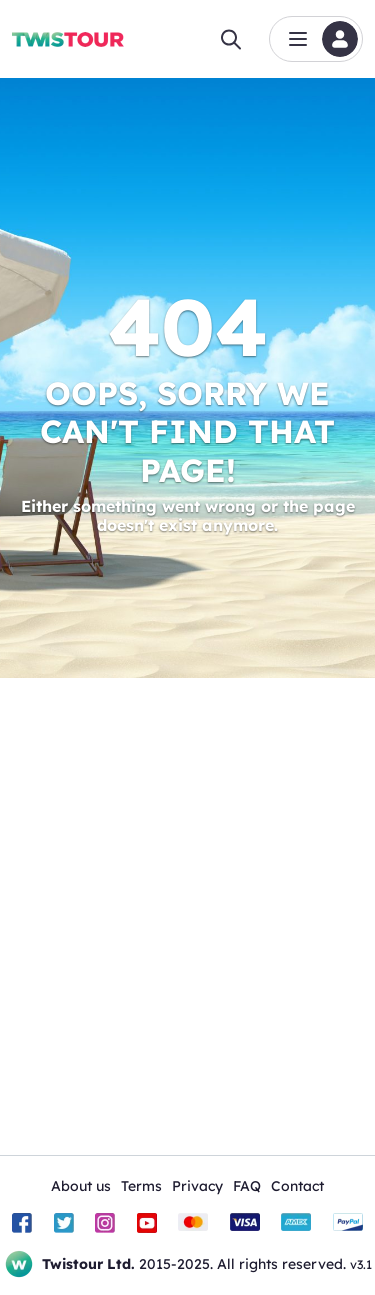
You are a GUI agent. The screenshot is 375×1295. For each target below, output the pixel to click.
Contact (297, 1186)
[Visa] (245, 1223)
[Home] (68, 39)
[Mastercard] (193, 1223)
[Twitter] (64, 1223)
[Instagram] (105, 1223)
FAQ (247, 1186)
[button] (316, 39)
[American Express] (296, 1223)
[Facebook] (22, 1223)
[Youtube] (147, 1223)
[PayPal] (348, 1223)
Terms (141, 1186)
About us (81, 1186)
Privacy (197, 1186)
